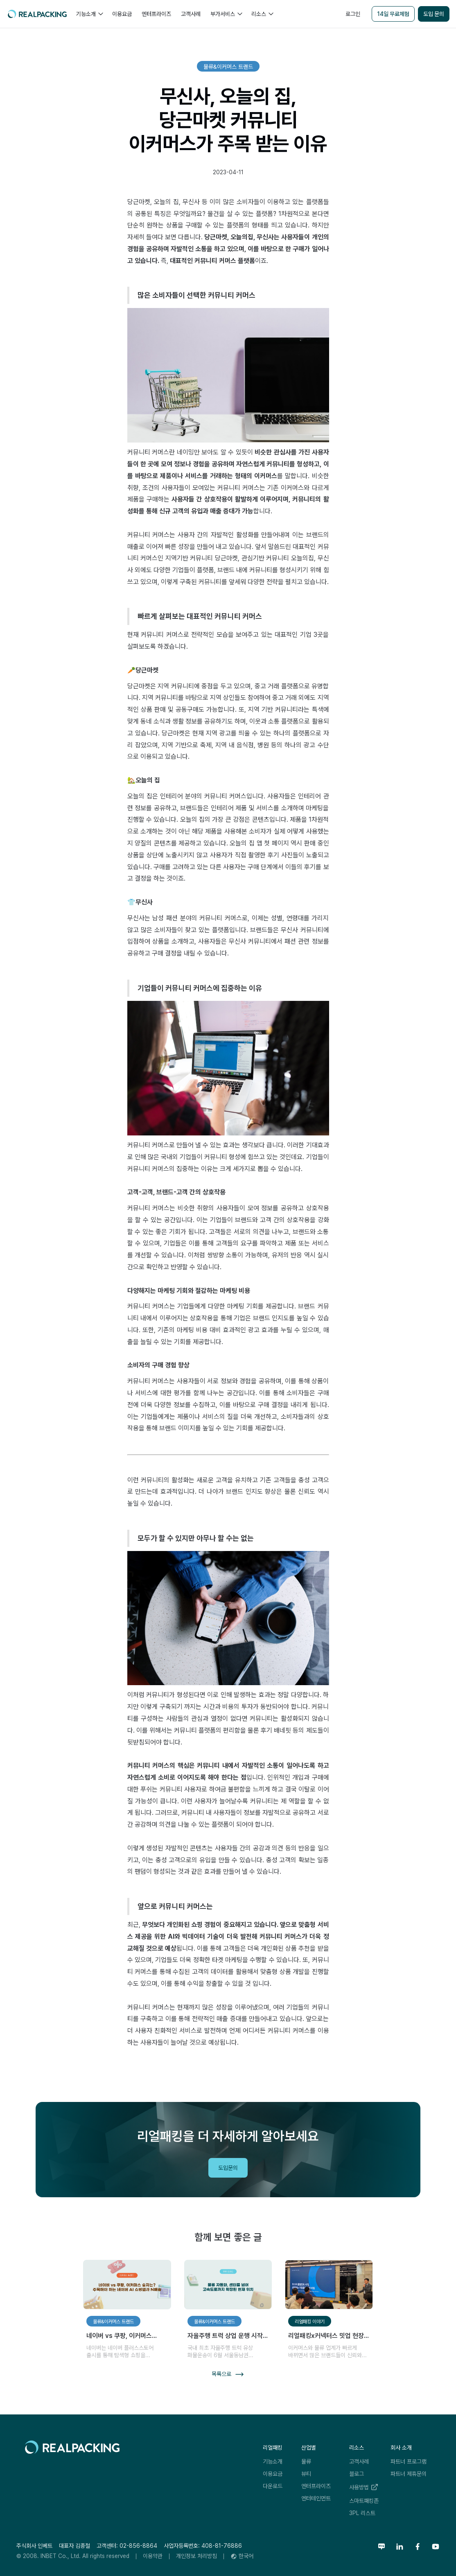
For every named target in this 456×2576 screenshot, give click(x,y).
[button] (89, 14)
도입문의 (228, 2168)
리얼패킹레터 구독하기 (391, 2046)
